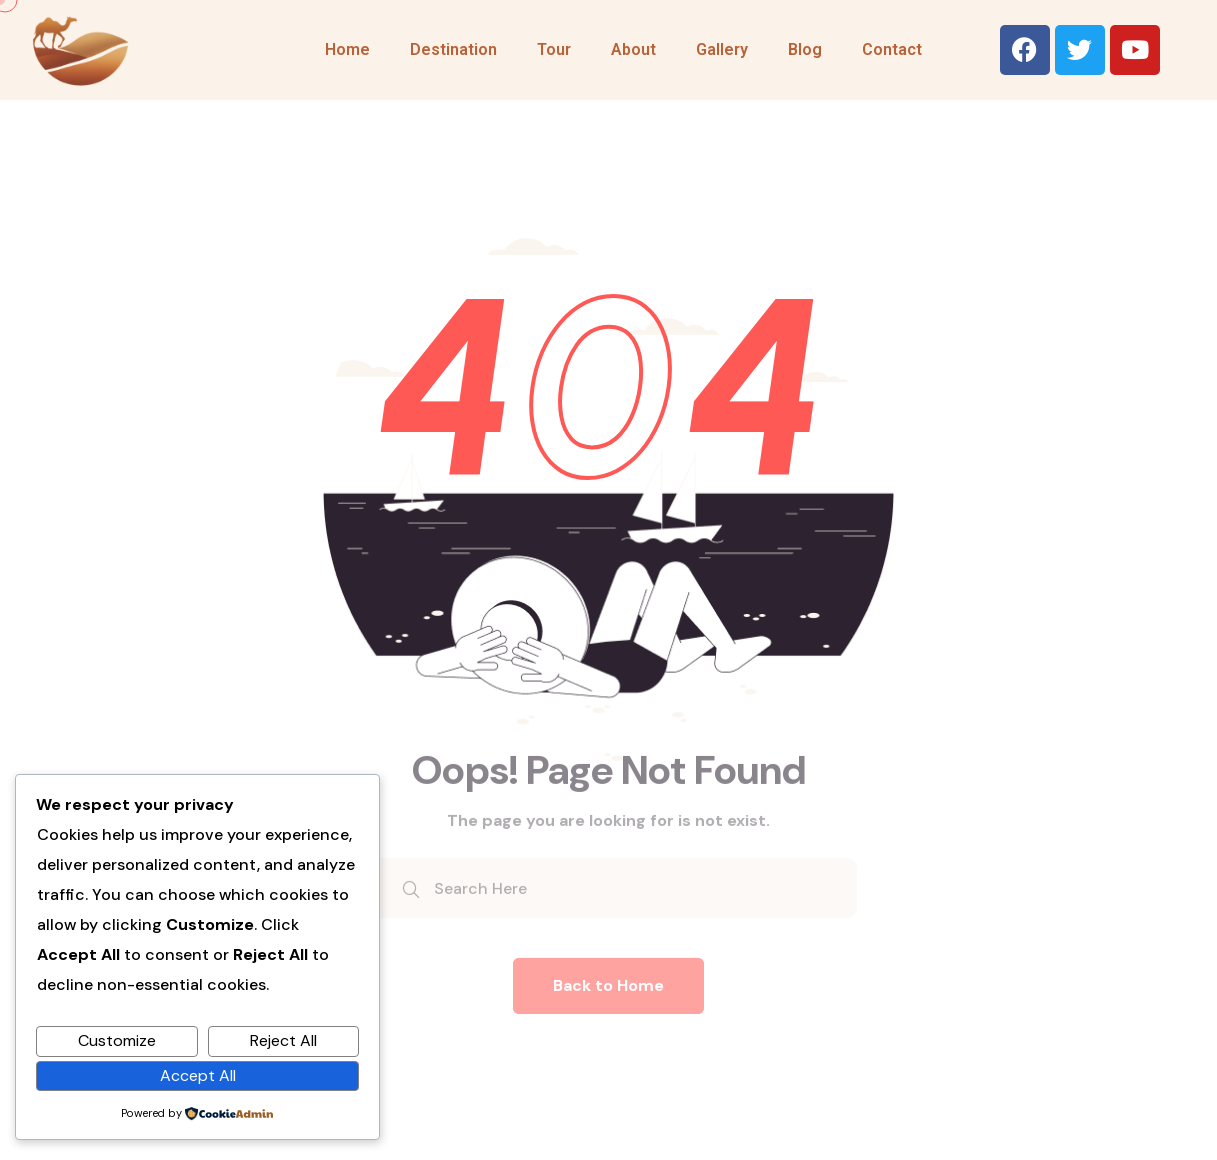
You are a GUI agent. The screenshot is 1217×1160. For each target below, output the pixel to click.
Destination (453, 49)
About (633, 49)
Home (347, 49)
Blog (805, 49)
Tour (554, 49)
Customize (117, 1040)
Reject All (283, 1040)
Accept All (198, 1075)
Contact (892, 49)
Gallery (722, 49)
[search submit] (411, 897)
